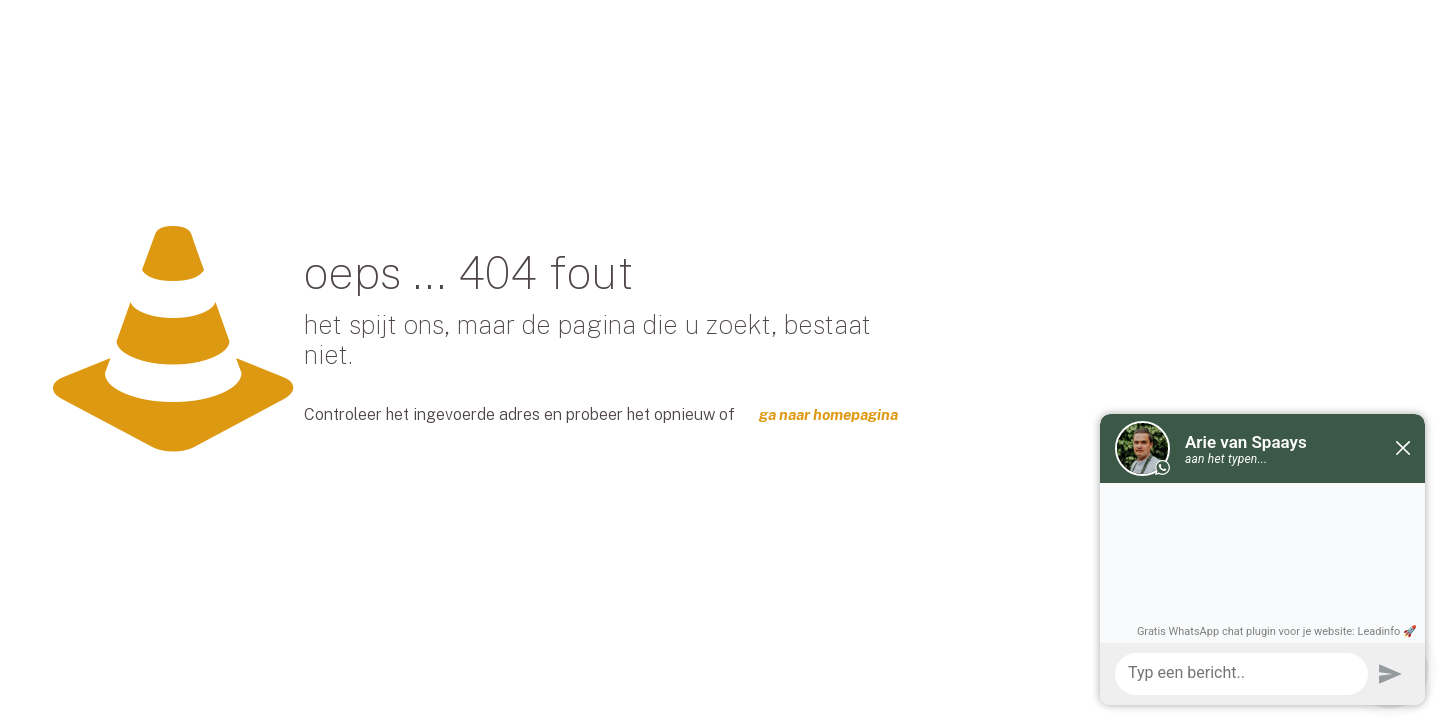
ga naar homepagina (828, 414)
